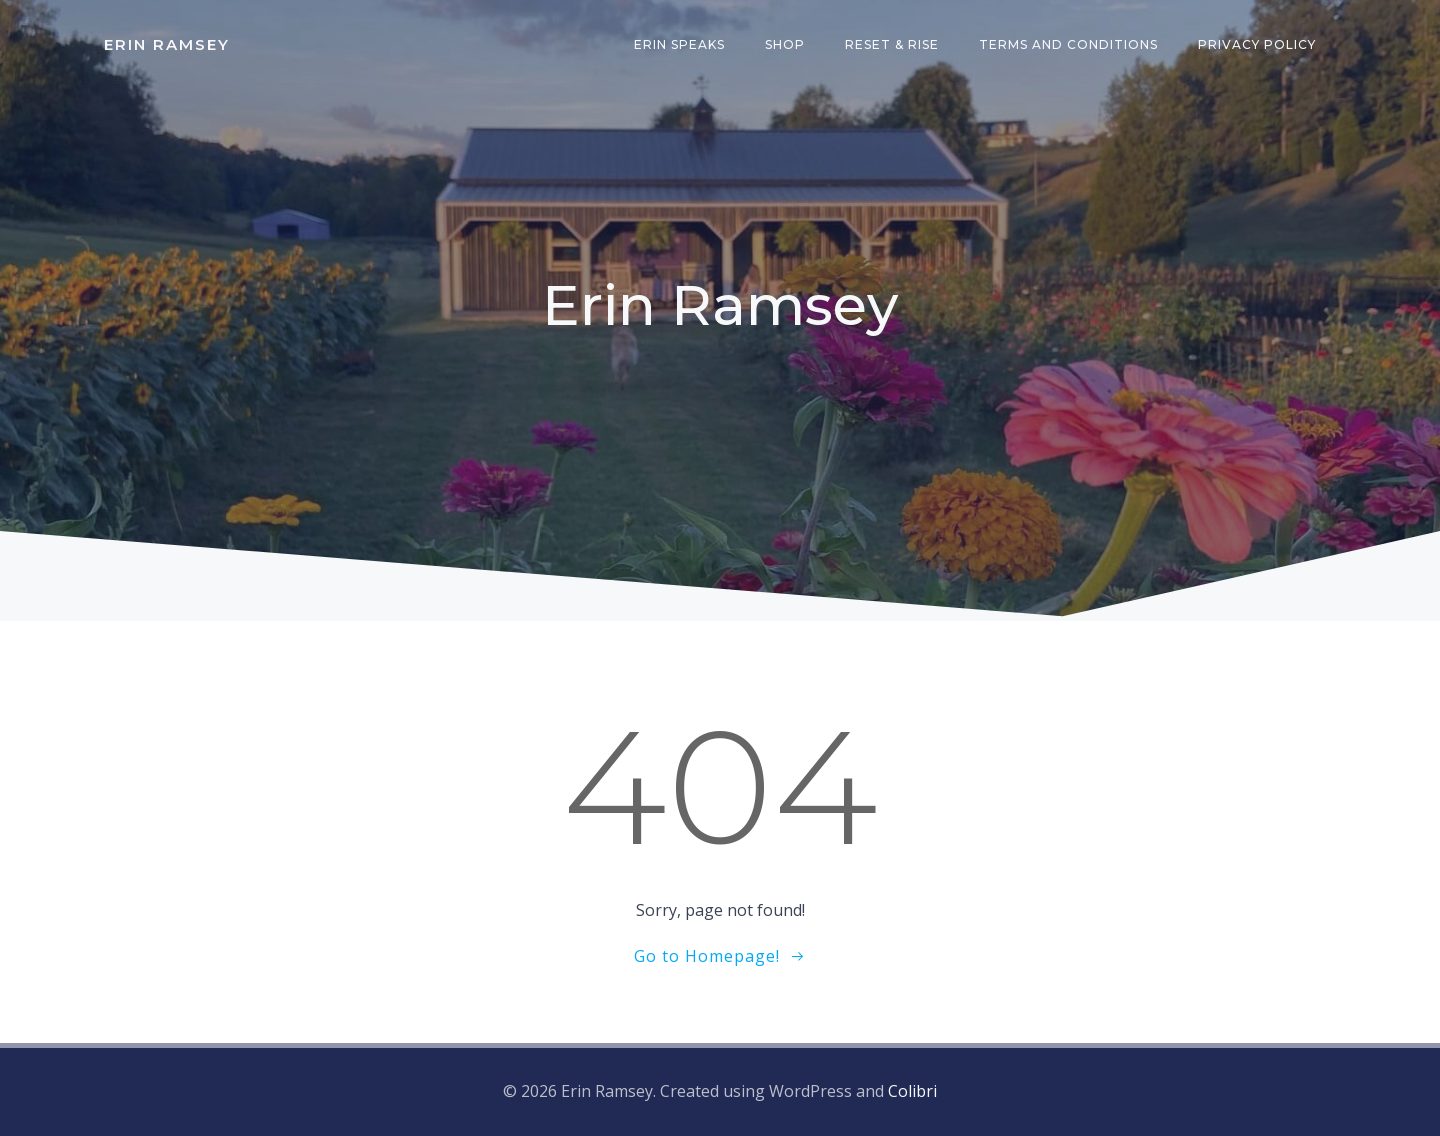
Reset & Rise (892, 44)
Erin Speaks (679, 44)
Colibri (912, 1091)
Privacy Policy (1257, 44)
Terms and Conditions (1068, 44)
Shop (785, 44)
